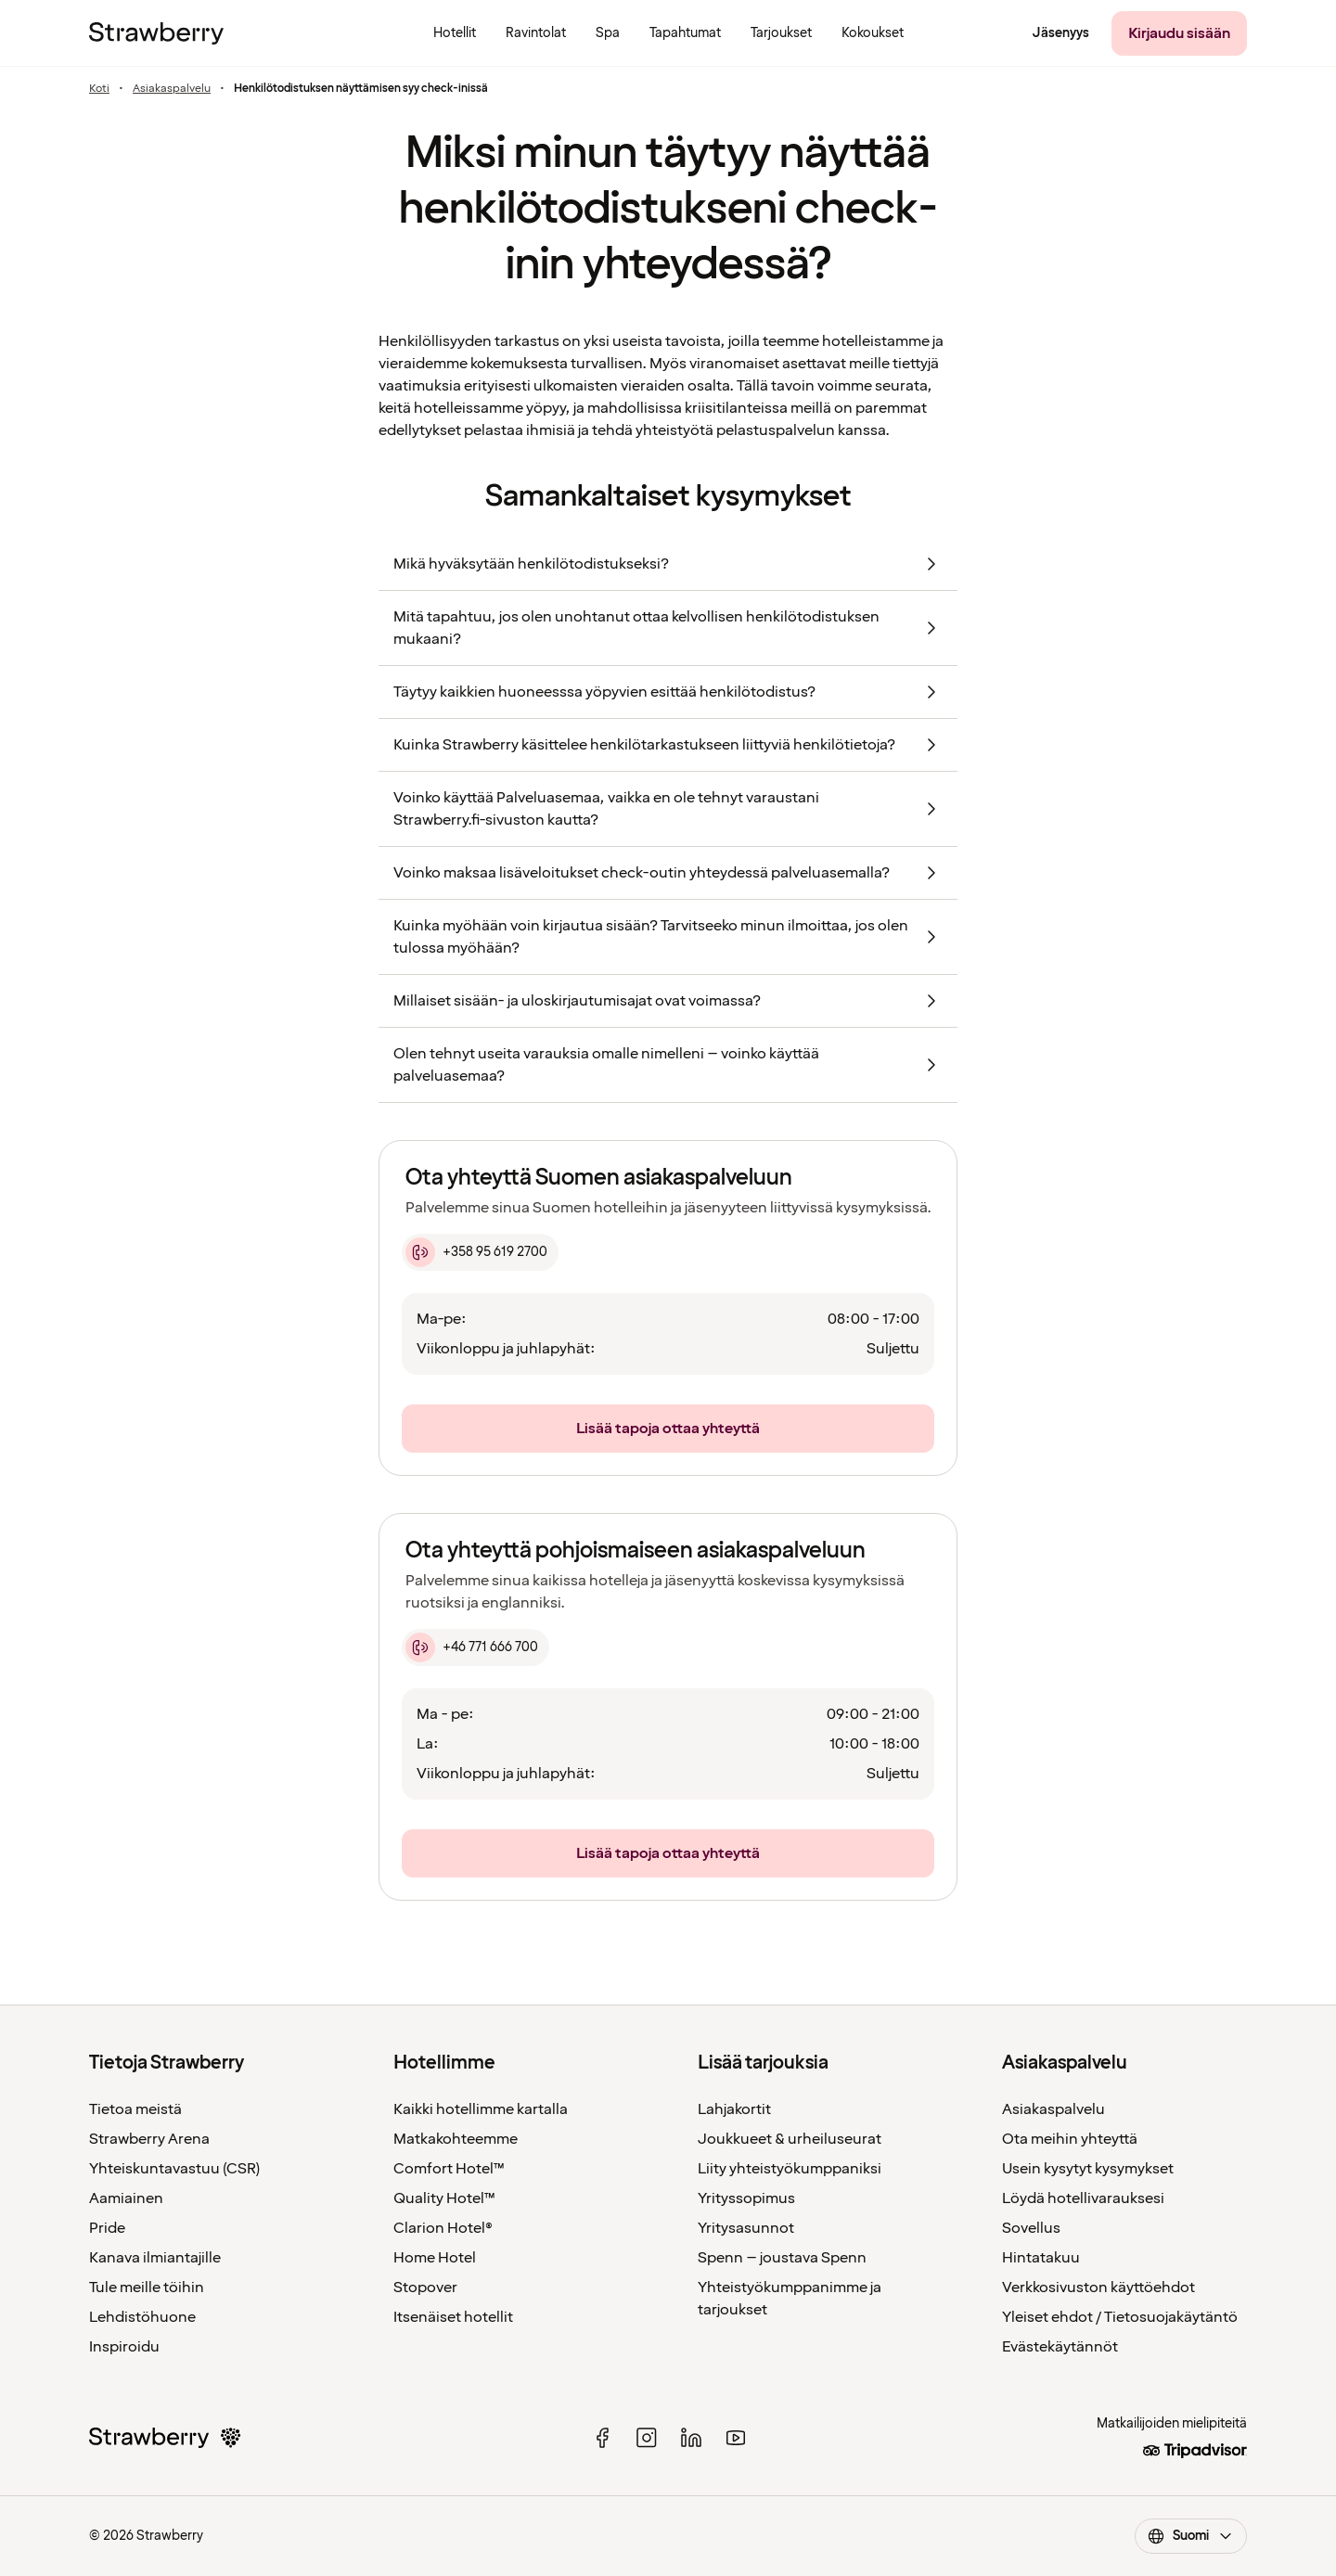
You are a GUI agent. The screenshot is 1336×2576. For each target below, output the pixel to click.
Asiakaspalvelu (172, 89)
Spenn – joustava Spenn (782, 2258)
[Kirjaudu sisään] (1179, 33)
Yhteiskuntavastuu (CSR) (174, 2169)
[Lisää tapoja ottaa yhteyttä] (668, 1428)
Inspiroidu (124, 2347)
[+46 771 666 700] (475, 1647)
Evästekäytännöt (1060, 2347)
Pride (107, 2228)
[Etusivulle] (156, 33)
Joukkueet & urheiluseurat (789, 2139)
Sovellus (1031, 2228)
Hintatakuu (1041, 2258)
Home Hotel (434, 2258)
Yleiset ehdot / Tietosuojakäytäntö (1120, 2317)
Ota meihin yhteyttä (1069, 2139)
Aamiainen (126, 2198)
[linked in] (691, 2438)
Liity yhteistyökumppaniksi (789, 2169)
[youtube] (736, 2438)
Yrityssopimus (746, 2198)
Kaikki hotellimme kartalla (480, 2109)
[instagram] (647, 2438)
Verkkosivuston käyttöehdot (1098, 2287)
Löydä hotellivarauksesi (1083, 2198)
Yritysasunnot (746, 2228)
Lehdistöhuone (142, 2317)
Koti (99, 89)
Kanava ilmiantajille (155, 2258)
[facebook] (602, 2438)
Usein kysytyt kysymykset (1088, 2169)
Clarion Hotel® (443, 2228)
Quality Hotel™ (444, 2198)
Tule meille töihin (146, 2287)
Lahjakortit (734, 2109)
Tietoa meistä (135, 2109)
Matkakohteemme (455, 2139)
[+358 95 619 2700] (480, 1252)
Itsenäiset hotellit (453, 2317)
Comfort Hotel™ (449, 2169)
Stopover (425, 2287)
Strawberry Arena (149, 2139)
